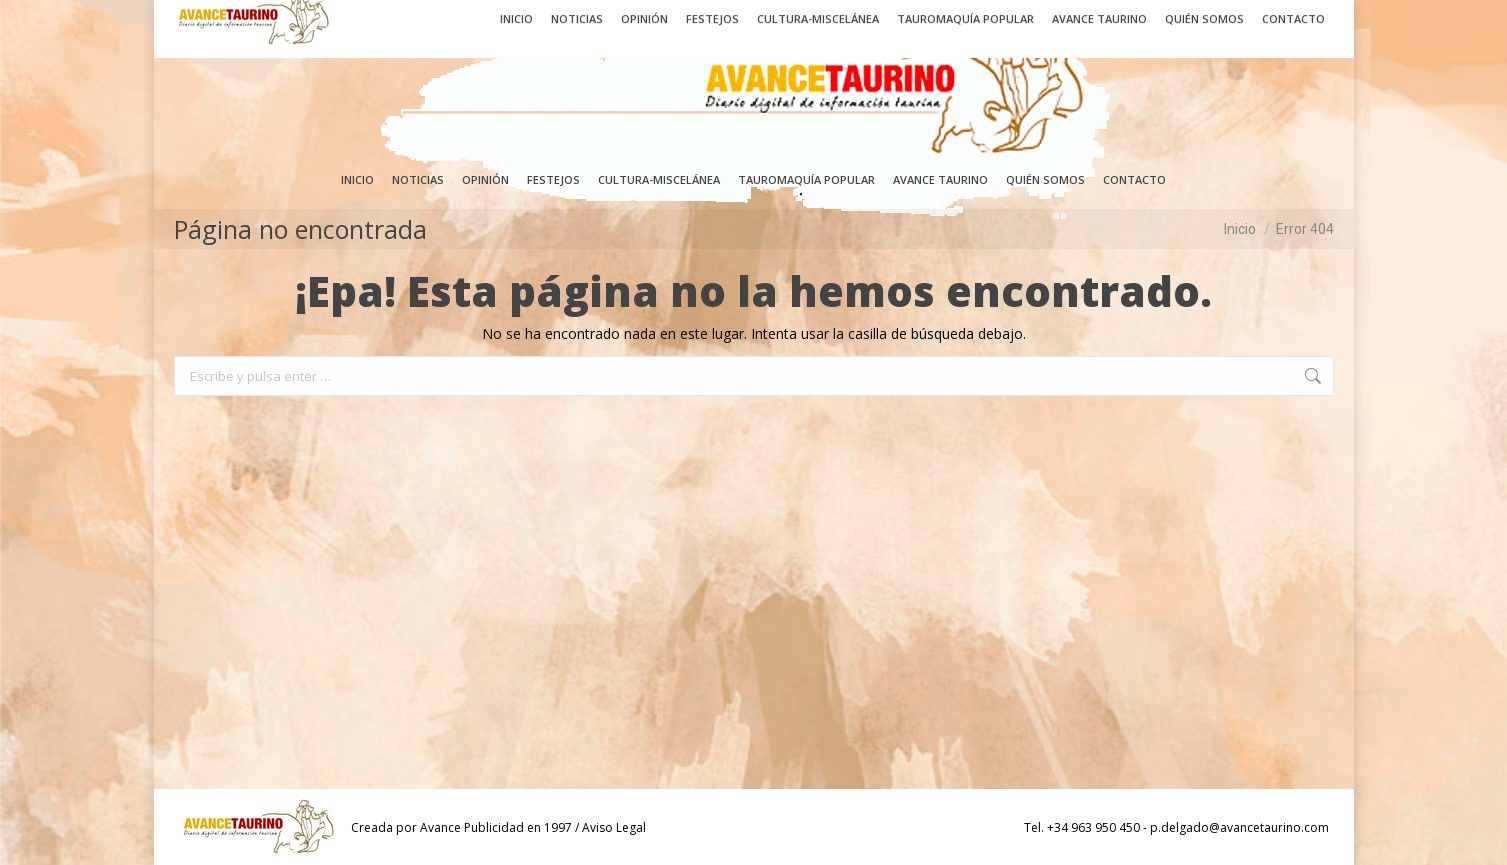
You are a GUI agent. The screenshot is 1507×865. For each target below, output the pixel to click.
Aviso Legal (614, 827)
